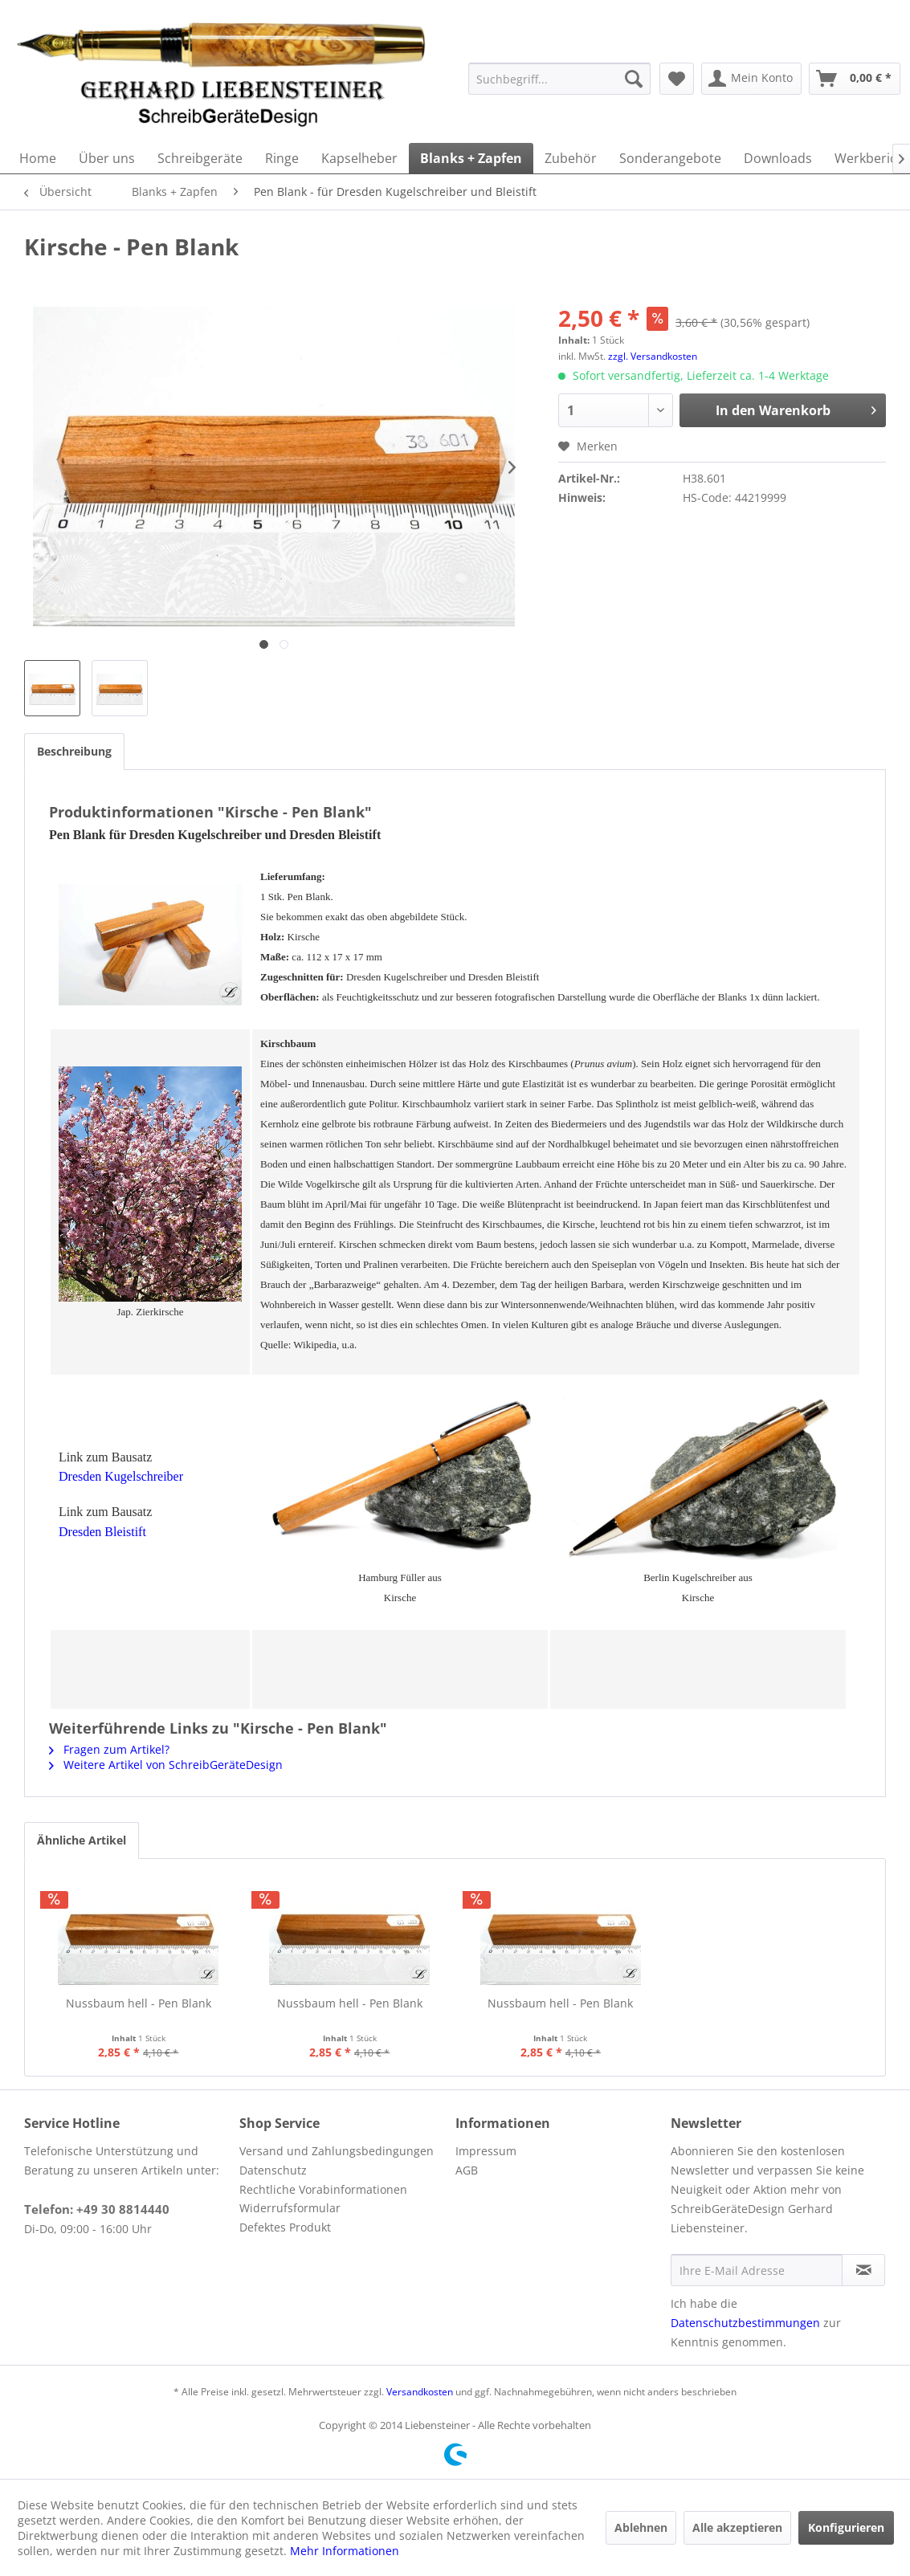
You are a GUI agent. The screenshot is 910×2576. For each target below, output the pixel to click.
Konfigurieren (846, 2527)
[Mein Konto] (751, 79)
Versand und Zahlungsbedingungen (336, 2150)
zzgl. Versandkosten (652, 356)
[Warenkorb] (854, 79)
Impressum (485, 2150)
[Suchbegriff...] (559, 79)
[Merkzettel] (676, 79)
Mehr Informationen (344, 2550)
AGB (466, 2170)
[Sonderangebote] (670, 158)
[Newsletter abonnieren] (863, 2270)
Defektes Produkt (285, 2227)
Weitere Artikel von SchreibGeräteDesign (166, 1764)
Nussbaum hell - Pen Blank (138, 2003)
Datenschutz (273, 2170)
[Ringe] (282, 158)
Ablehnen (640, 2527)
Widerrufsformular (290, 2207)
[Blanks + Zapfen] (471, 158)
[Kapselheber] (359, 158)
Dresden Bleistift (102, 1532)
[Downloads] (777, 158)
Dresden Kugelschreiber (121, 1476)
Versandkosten (419, 2392)
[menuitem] (559, 79)
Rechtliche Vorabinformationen (323, 2189)
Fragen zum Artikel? (109, 1749)
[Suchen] (634, 79)
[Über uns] (106, 158)
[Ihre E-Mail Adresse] (757, 2270)
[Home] (37, 158)
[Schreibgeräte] (200, 158)
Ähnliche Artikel (81, 1840)
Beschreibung (74, 751)
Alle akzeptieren (737, 2527)
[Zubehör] (570, 158)
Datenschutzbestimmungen (745, 2322)
